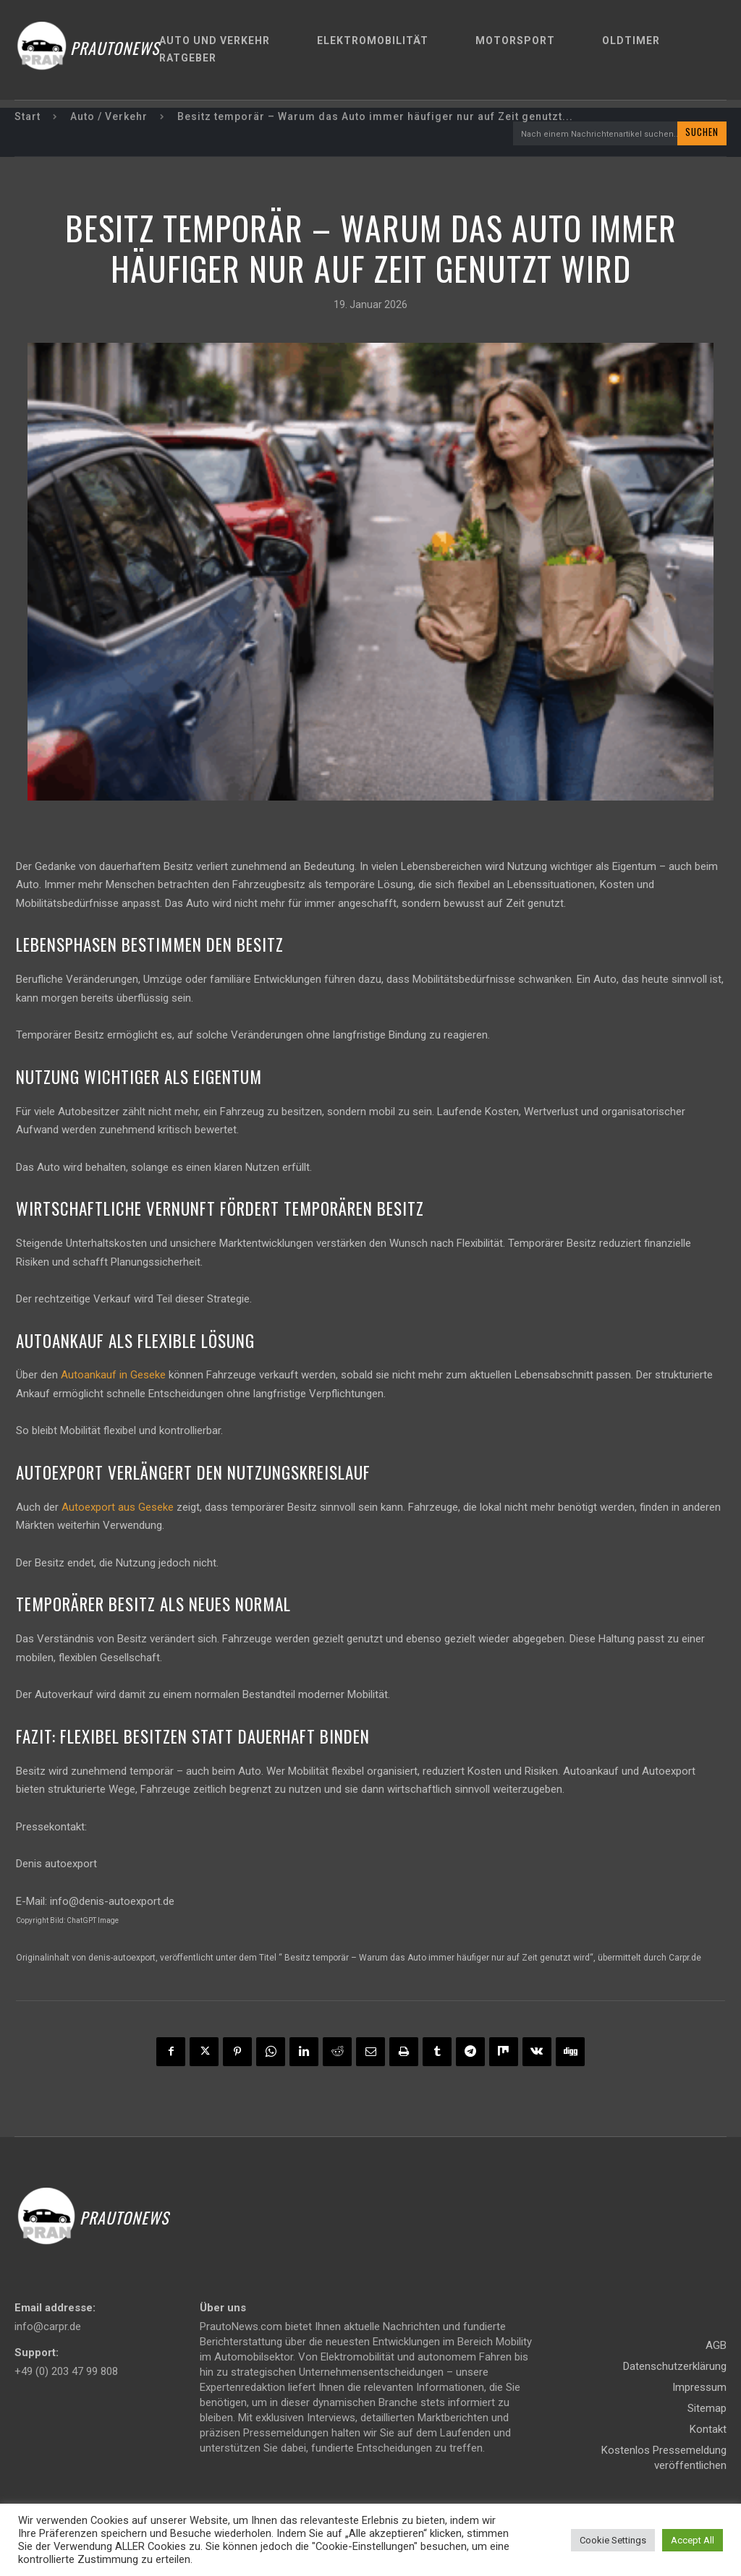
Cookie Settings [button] (613, 2540)
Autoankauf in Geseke (113, 1376)
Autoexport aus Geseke (118, 1507)
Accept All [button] (692, 2540)
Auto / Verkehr (109, 116)
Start (27, 116)
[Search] (702, 133)
